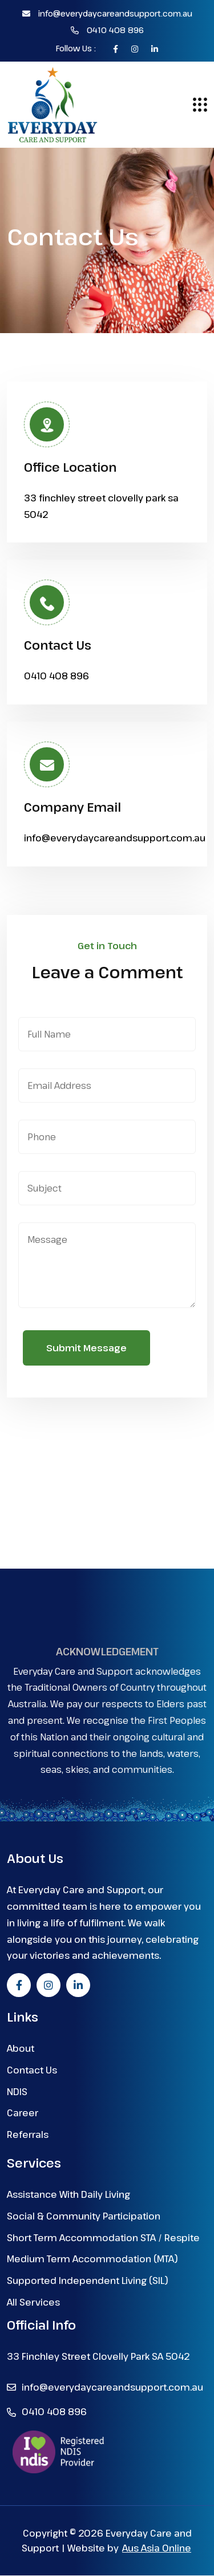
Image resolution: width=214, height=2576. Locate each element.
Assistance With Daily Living (68, 2195)
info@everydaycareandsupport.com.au (107, 13)
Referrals (28, 2135)
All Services (33, 2302)
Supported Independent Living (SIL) (87, 2281)
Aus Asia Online (156, 2548)
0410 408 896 (107, 30)
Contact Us (32, 2070)
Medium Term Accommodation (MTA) (92, 2259)
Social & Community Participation (83, 2216)
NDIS (17, 2091)
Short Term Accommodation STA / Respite (103, 2237)
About (20, 2049)
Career (22, 2113)
